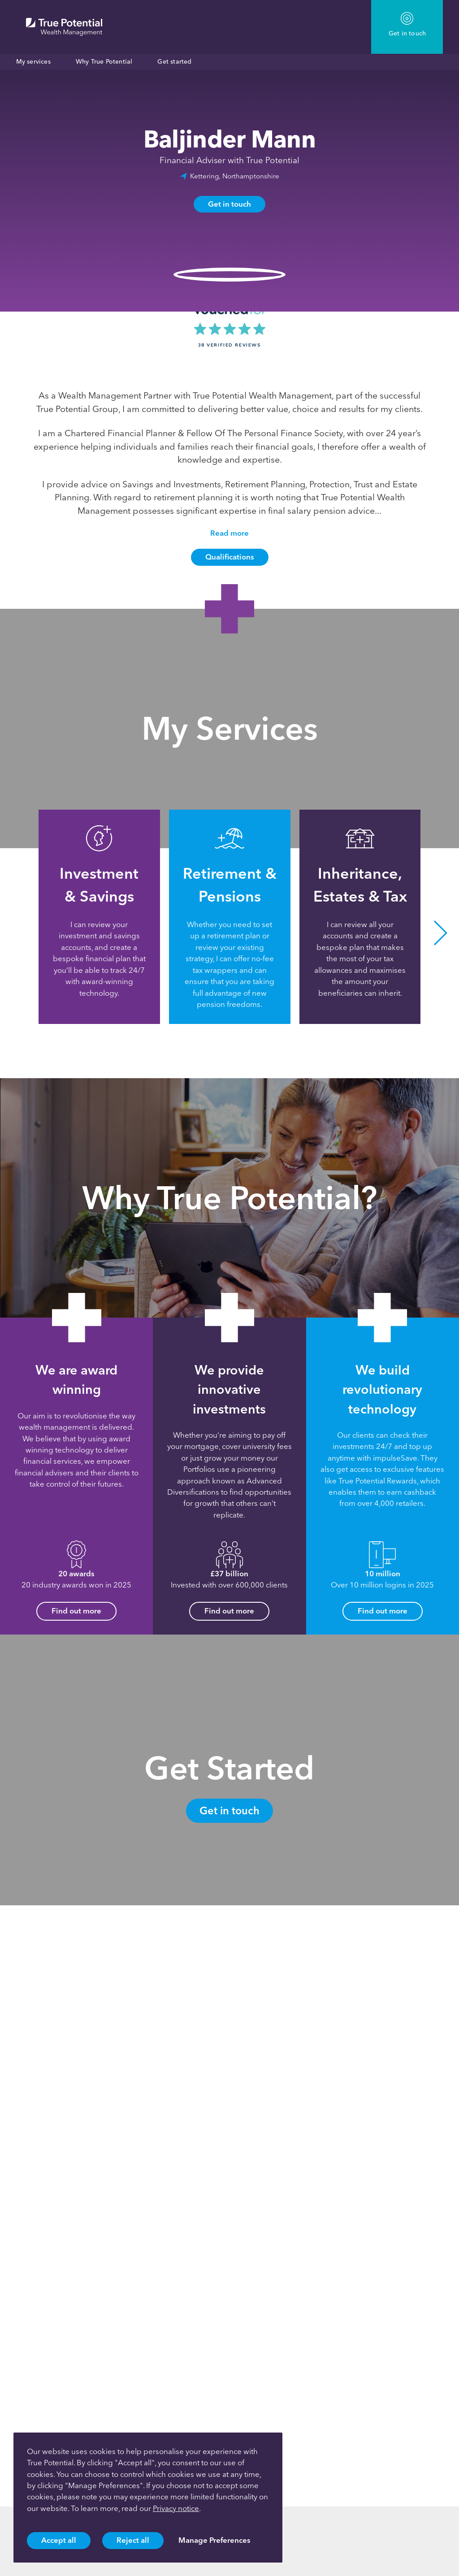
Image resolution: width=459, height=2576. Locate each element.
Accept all (58, 2540)
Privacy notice (176, 2508)
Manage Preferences (214, 2540)
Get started (174, 61)
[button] (440, 932)
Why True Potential (104, 61)
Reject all (133, 2540)
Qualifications (229, 556)
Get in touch (229, 203)
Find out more (76, 1610)
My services (33, 61)
